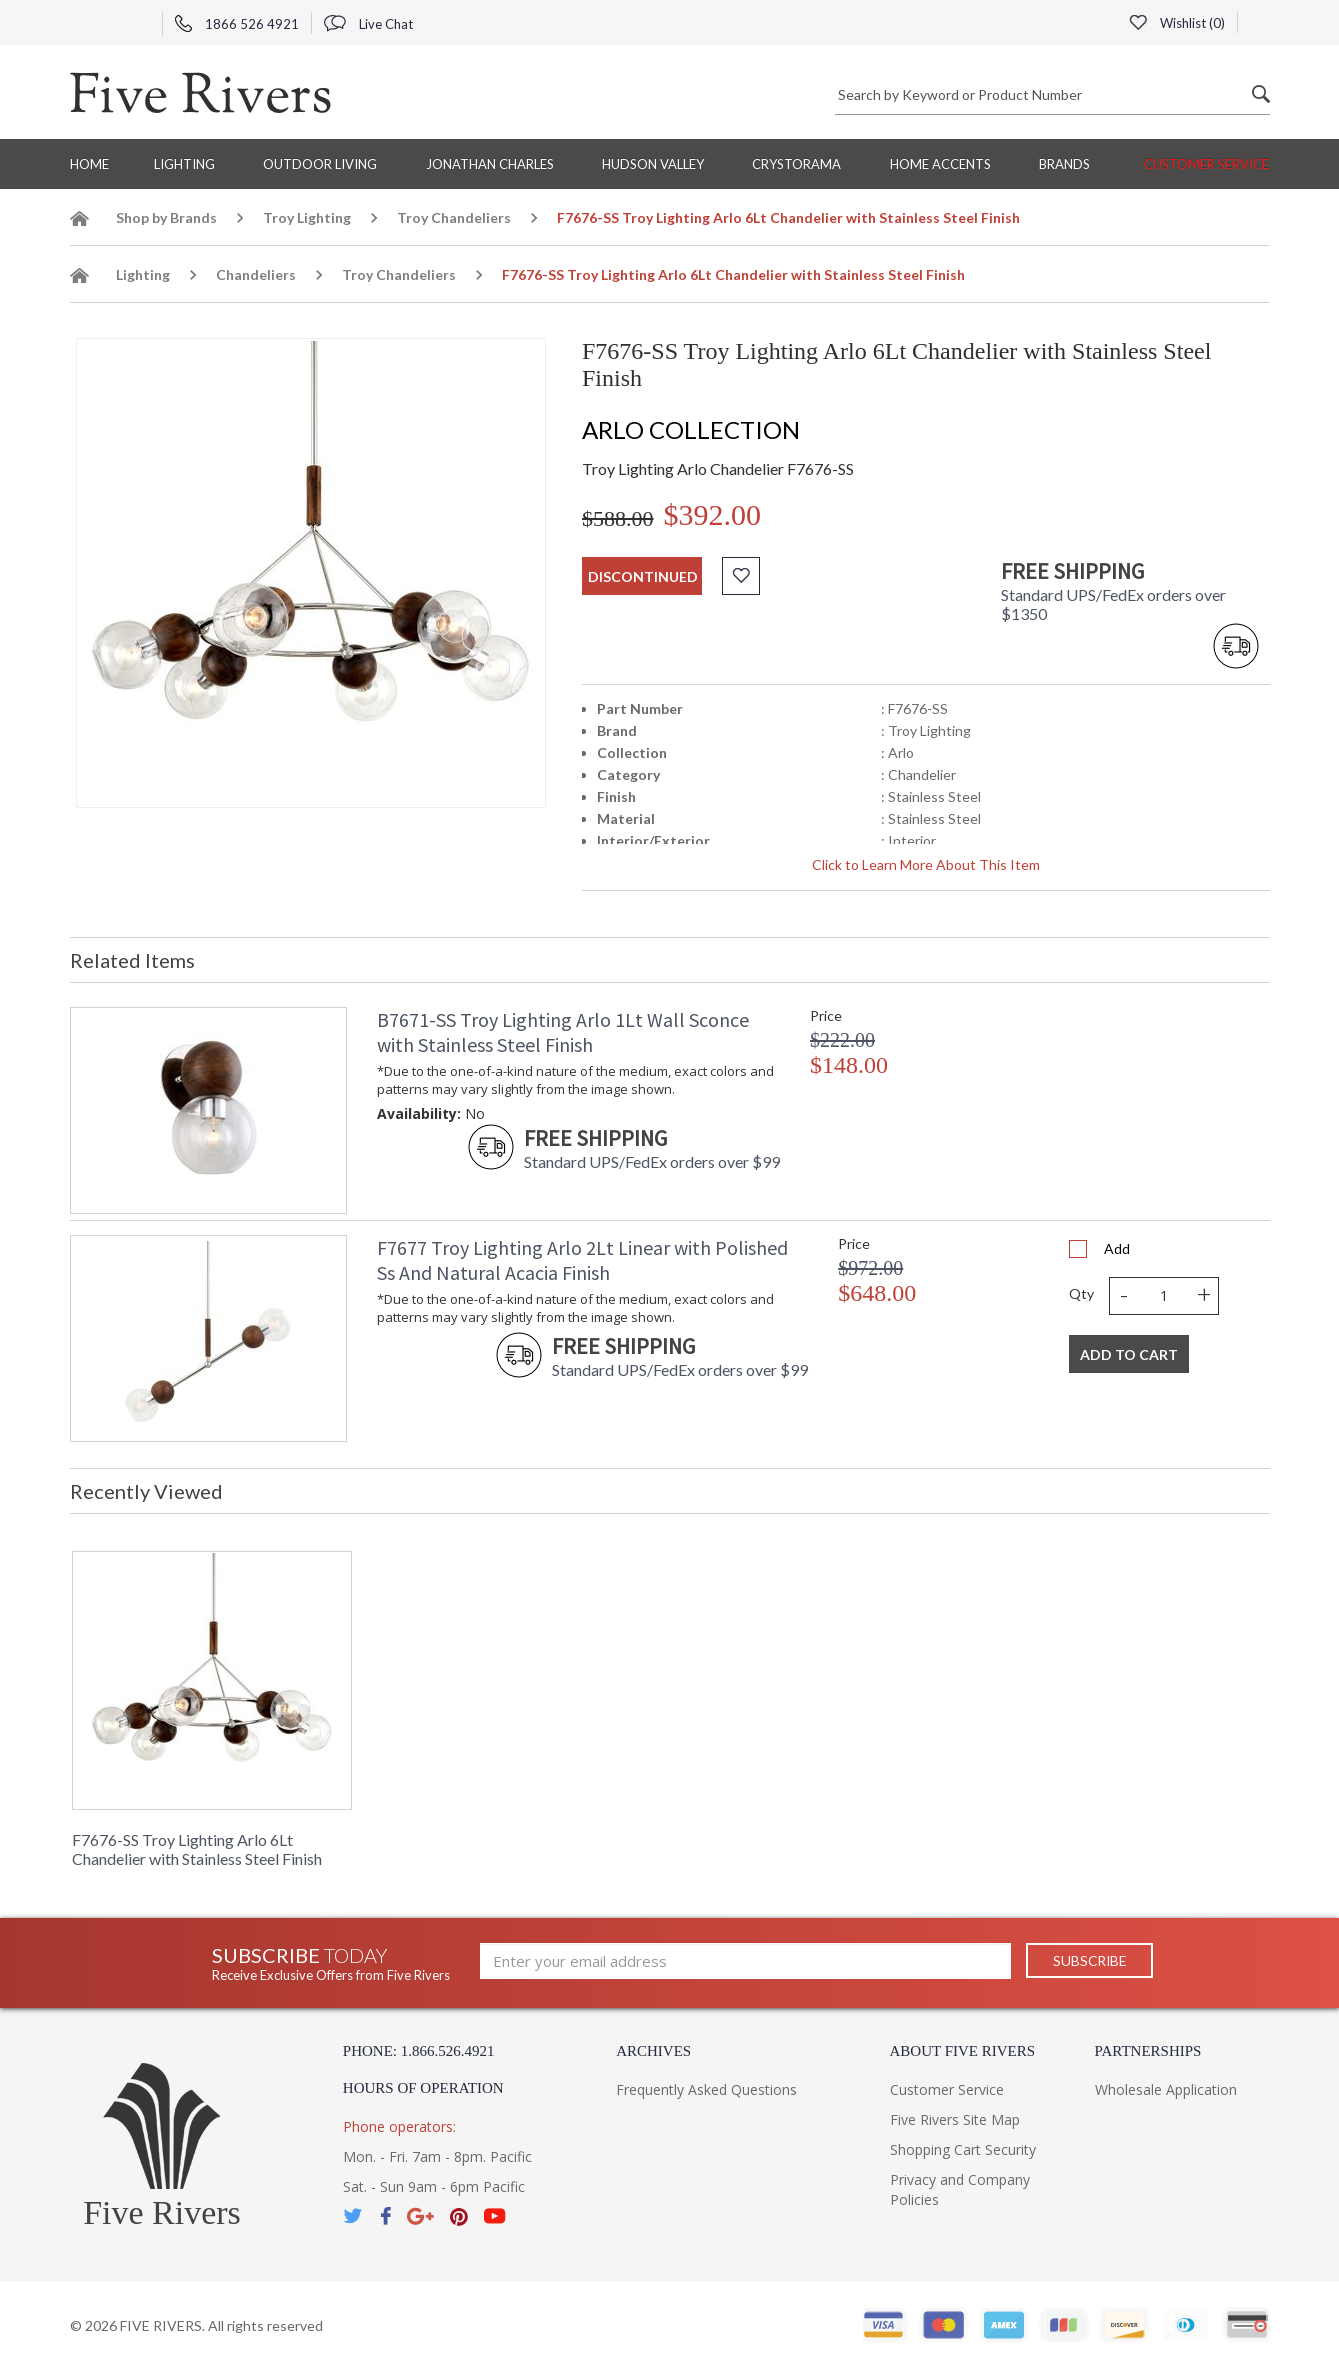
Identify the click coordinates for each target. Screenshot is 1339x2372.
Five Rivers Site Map (955, 2119)
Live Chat (368, 24)
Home (89, 164)
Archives (653, 2051)
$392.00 (713, 514)
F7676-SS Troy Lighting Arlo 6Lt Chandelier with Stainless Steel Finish (197, 1849)
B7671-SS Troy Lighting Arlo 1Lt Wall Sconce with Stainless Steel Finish (563, 1032)
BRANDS (1064, 164)
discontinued (643, 576)
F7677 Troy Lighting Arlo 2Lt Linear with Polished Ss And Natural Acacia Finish (582, 1260)
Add (1117, 1248)
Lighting (184, 164)
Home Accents (940, 164)
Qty (1081, 1293)
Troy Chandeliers (454, 217)
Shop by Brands (166, 217)
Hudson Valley (653, 164)
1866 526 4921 (237, 24)
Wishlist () (1177, 23)
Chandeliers (256, 274)
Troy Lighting (307, 217)
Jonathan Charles (490, 164)
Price (826, 1015)
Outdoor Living (320, 164)
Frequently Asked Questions (706, 2089)
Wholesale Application (1166, 2089)
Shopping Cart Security (963, 2149)
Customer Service (1206, 164)
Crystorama (796, 164)
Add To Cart (1129, 1354)
